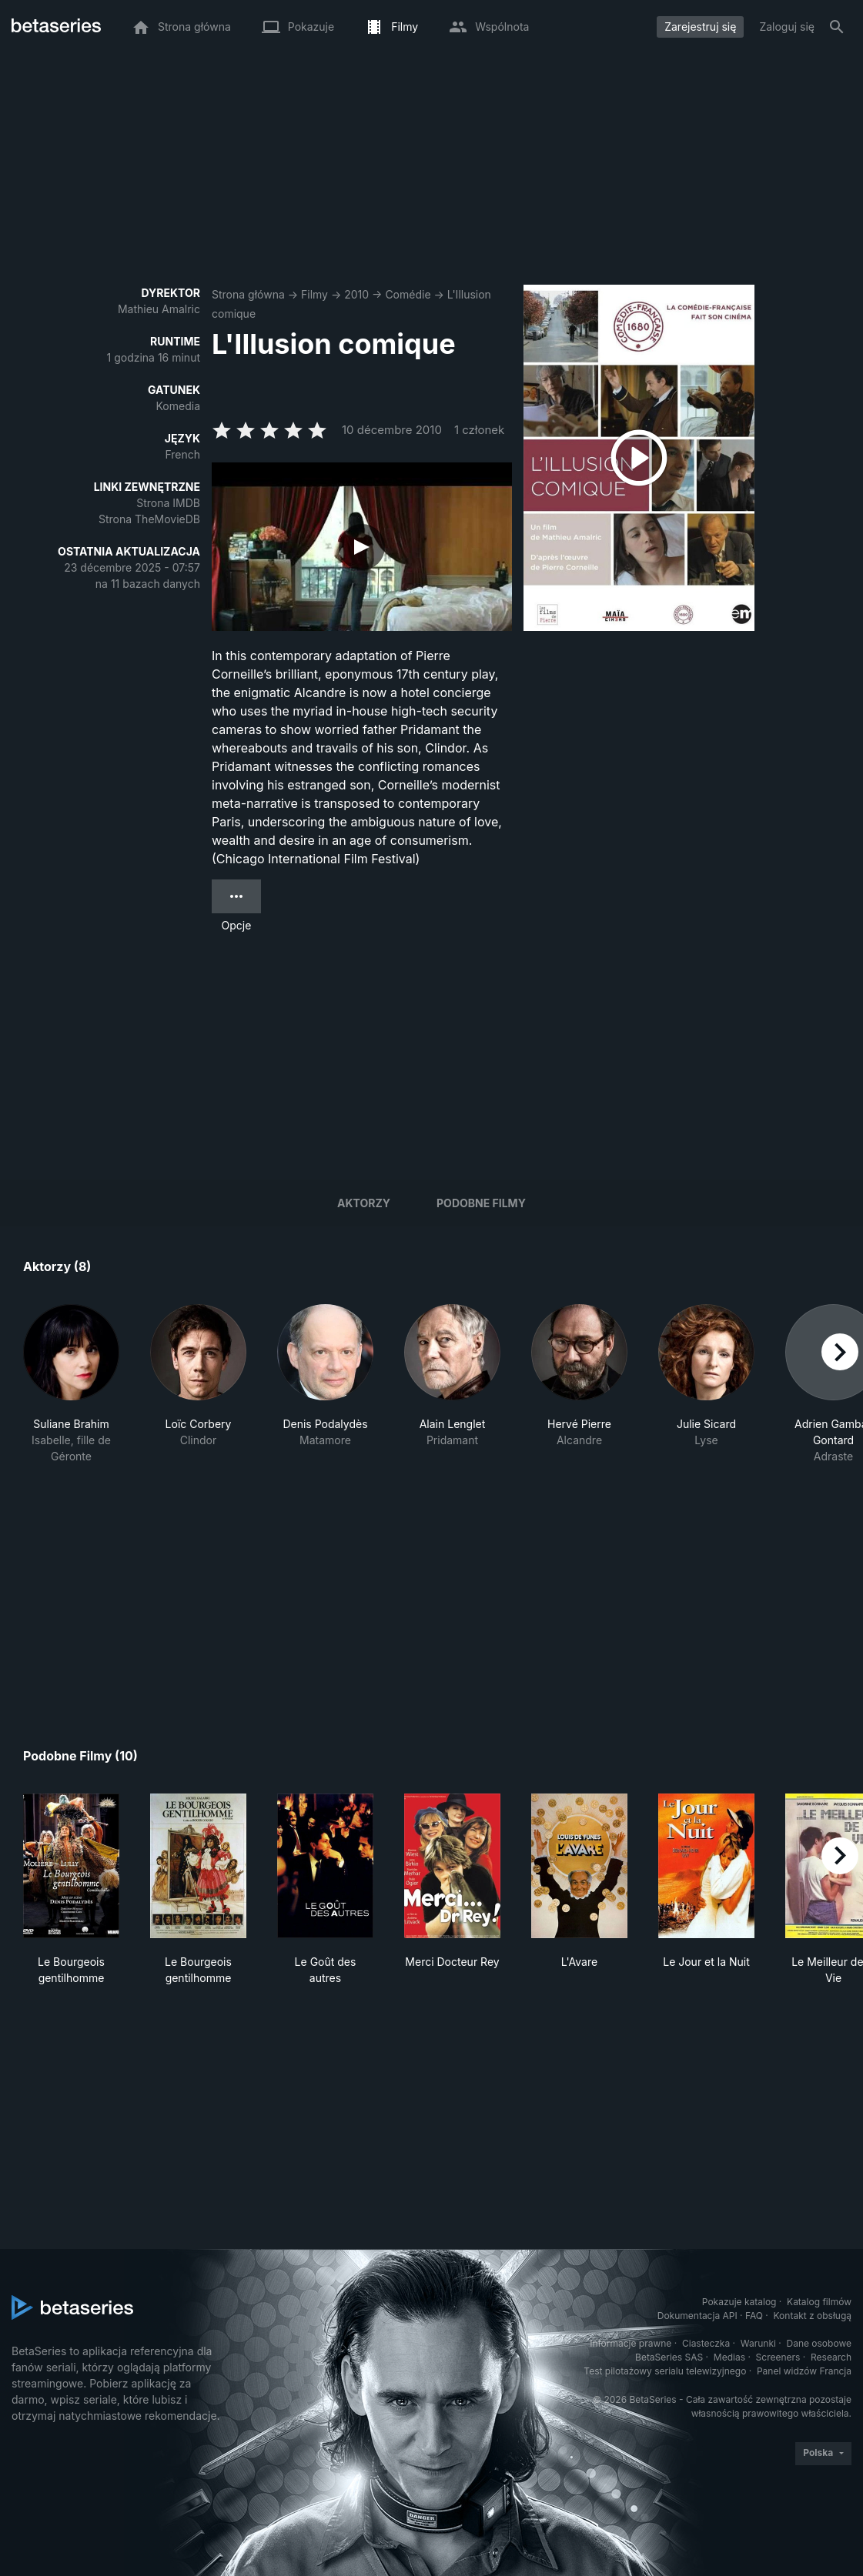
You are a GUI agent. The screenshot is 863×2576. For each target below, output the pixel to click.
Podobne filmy (481, 1203)
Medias (729, 2357)
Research (831, 2357)
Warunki (758, 2343)
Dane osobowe (818, 2343)
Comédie (407, 294)
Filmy (314, 294)
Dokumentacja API (697, 2315)
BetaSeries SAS (669, 2357)
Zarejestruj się (700, 26)
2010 (356, 294)
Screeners (778, 2357)
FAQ (754, 2315)
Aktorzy (363, 1203)
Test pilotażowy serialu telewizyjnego (665, 2371)
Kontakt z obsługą (812, 2315)
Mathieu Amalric (159, 308)
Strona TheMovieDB (149, 519)
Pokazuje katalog (739, 2301)
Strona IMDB (168, 502)
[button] (71, 1384)
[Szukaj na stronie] (836, 27)
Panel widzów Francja (804, 2371)
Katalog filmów (819, 2301)
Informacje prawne (630, 2343)
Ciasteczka (706, 2343)
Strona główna (248, 294)
